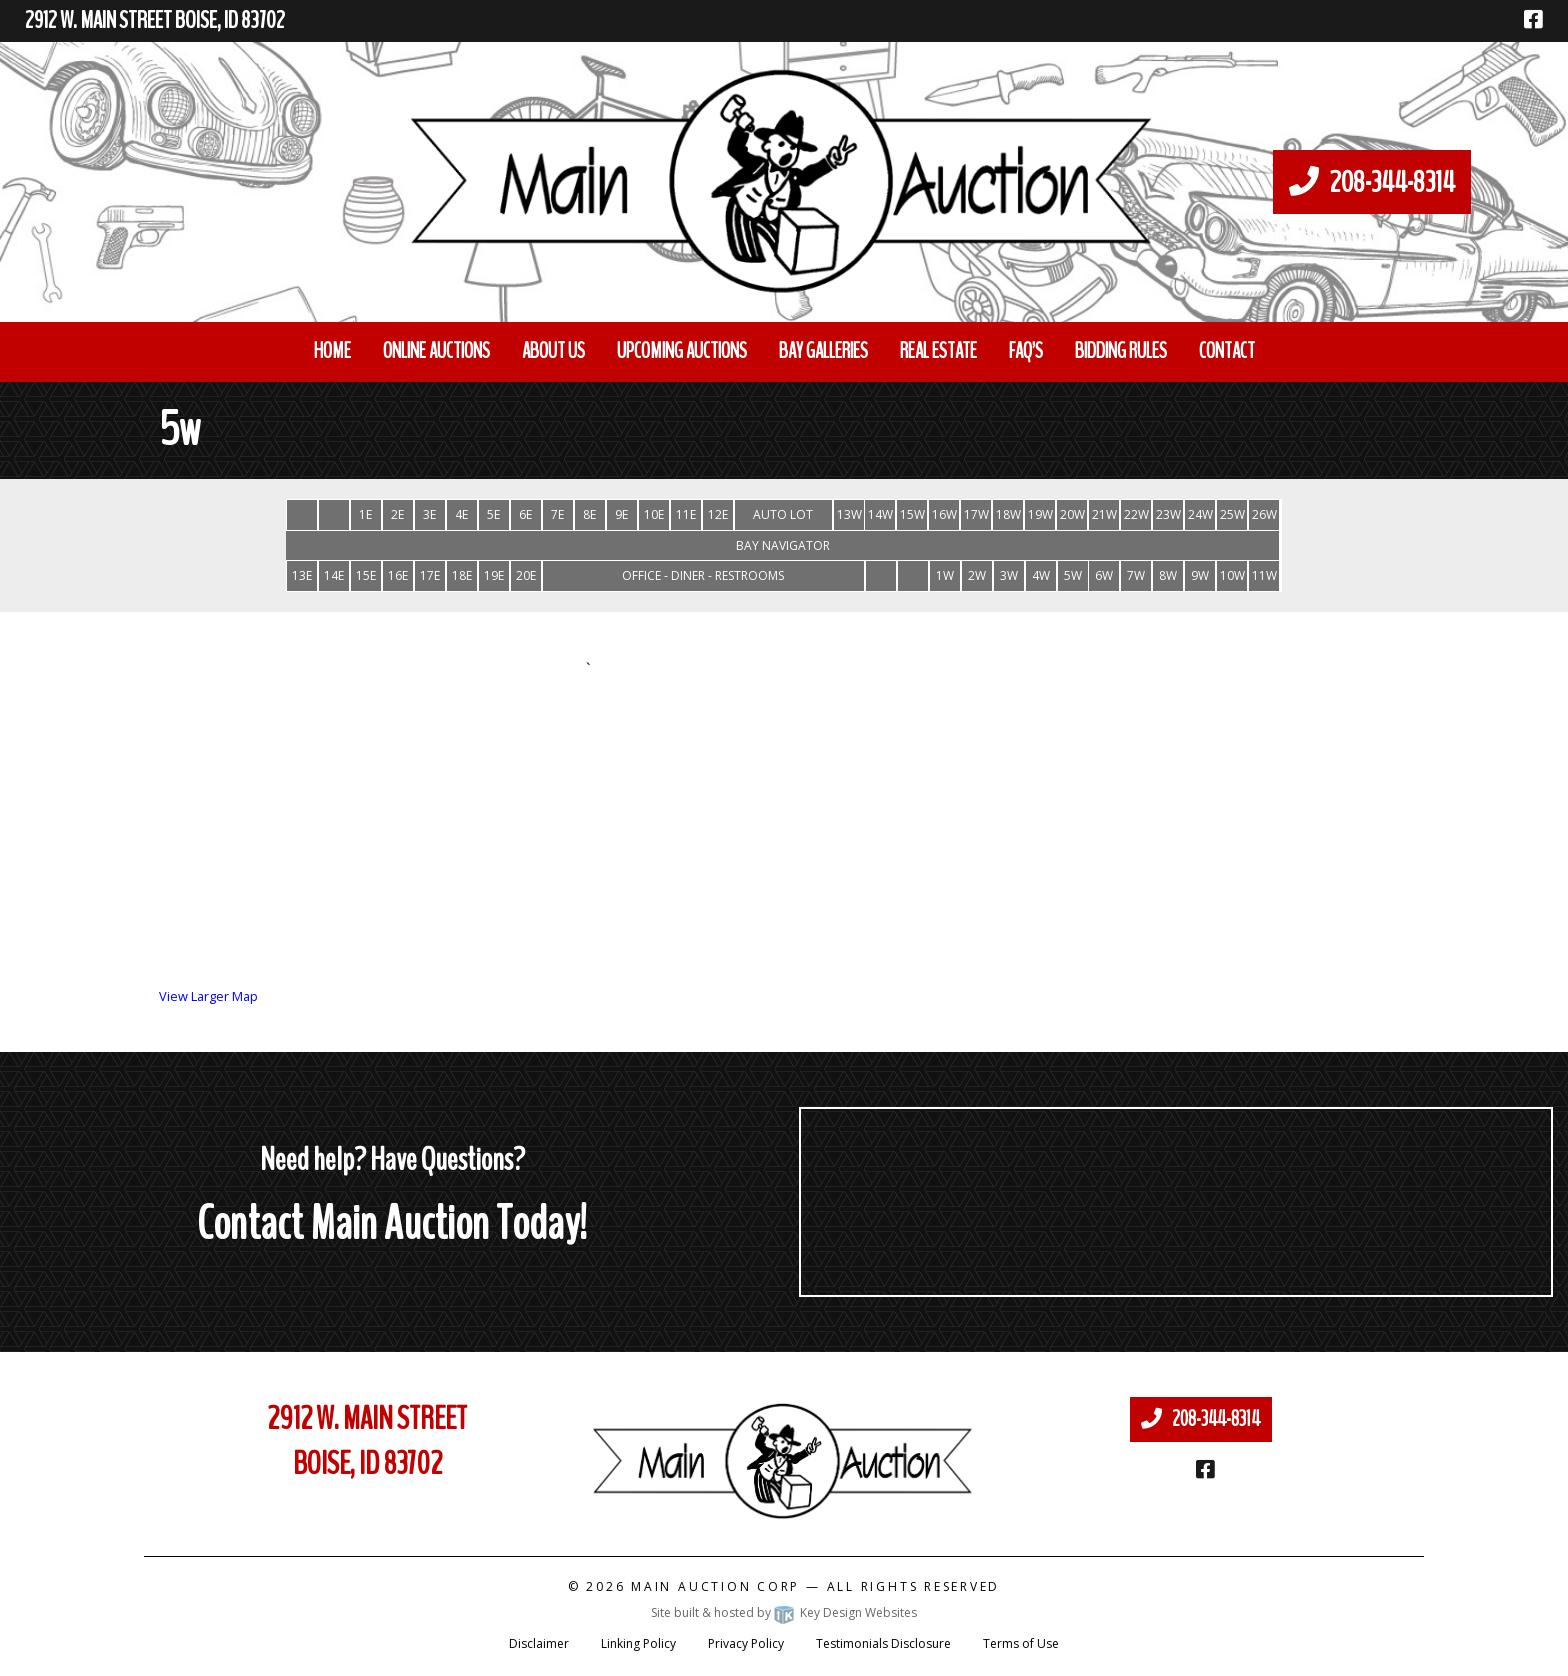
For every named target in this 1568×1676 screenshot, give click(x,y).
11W (1264, 575)
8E (589, 514)
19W (1040, 514)
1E (365, 514)
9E (621, 514)
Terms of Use (1021, 1643)
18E (462, 575)
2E (397, 514)
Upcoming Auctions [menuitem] (682, 351)
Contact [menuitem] (1227, 351)
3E (429, 514)
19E (494, 575)
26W (1264, 514)
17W (976, 514)
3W (1009, 575)
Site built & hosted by (784, 1612)
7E (557, 514)
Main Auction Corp (715, 1586)
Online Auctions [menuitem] (436, 351)
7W (1136, 575)
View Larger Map (208, 996)
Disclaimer (539, 1643)
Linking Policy (638, 1643)
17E (430, 575)
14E (334, 575)
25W (1232, 514)
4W (1041, 575)
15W (912, 514)
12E (718, 514)
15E (366, 575)
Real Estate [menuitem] (938, 351)
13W (849, 514)
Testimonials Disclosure (883, 1643)
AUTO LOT (783, 514)
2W (977, 575)
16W (944, 514)
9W (1200, 575)
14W (880, 514)
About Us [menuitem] (553, 351)
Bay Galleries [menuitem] (823, 351)
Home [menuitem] (332, 351)
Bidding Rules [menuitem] (1121, 351)
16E (398, 575)
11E (686, 514)
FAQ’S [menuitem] (1026, 351)
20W (1072, 514)
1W (945, 575)
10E (654, 514)
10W (1232, 575)
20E (526, 575)
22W (1136, 514)
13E (302, 575)
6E (525, 514)
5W (1073, 575)
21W (1104, 514)
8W (1168, 575)
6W (1104, 575)
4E (461, 514)
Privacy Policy (746, 1643)
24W (1200, 514)
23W (1168, 514)
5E (493, 514)
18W (1008, 514)
